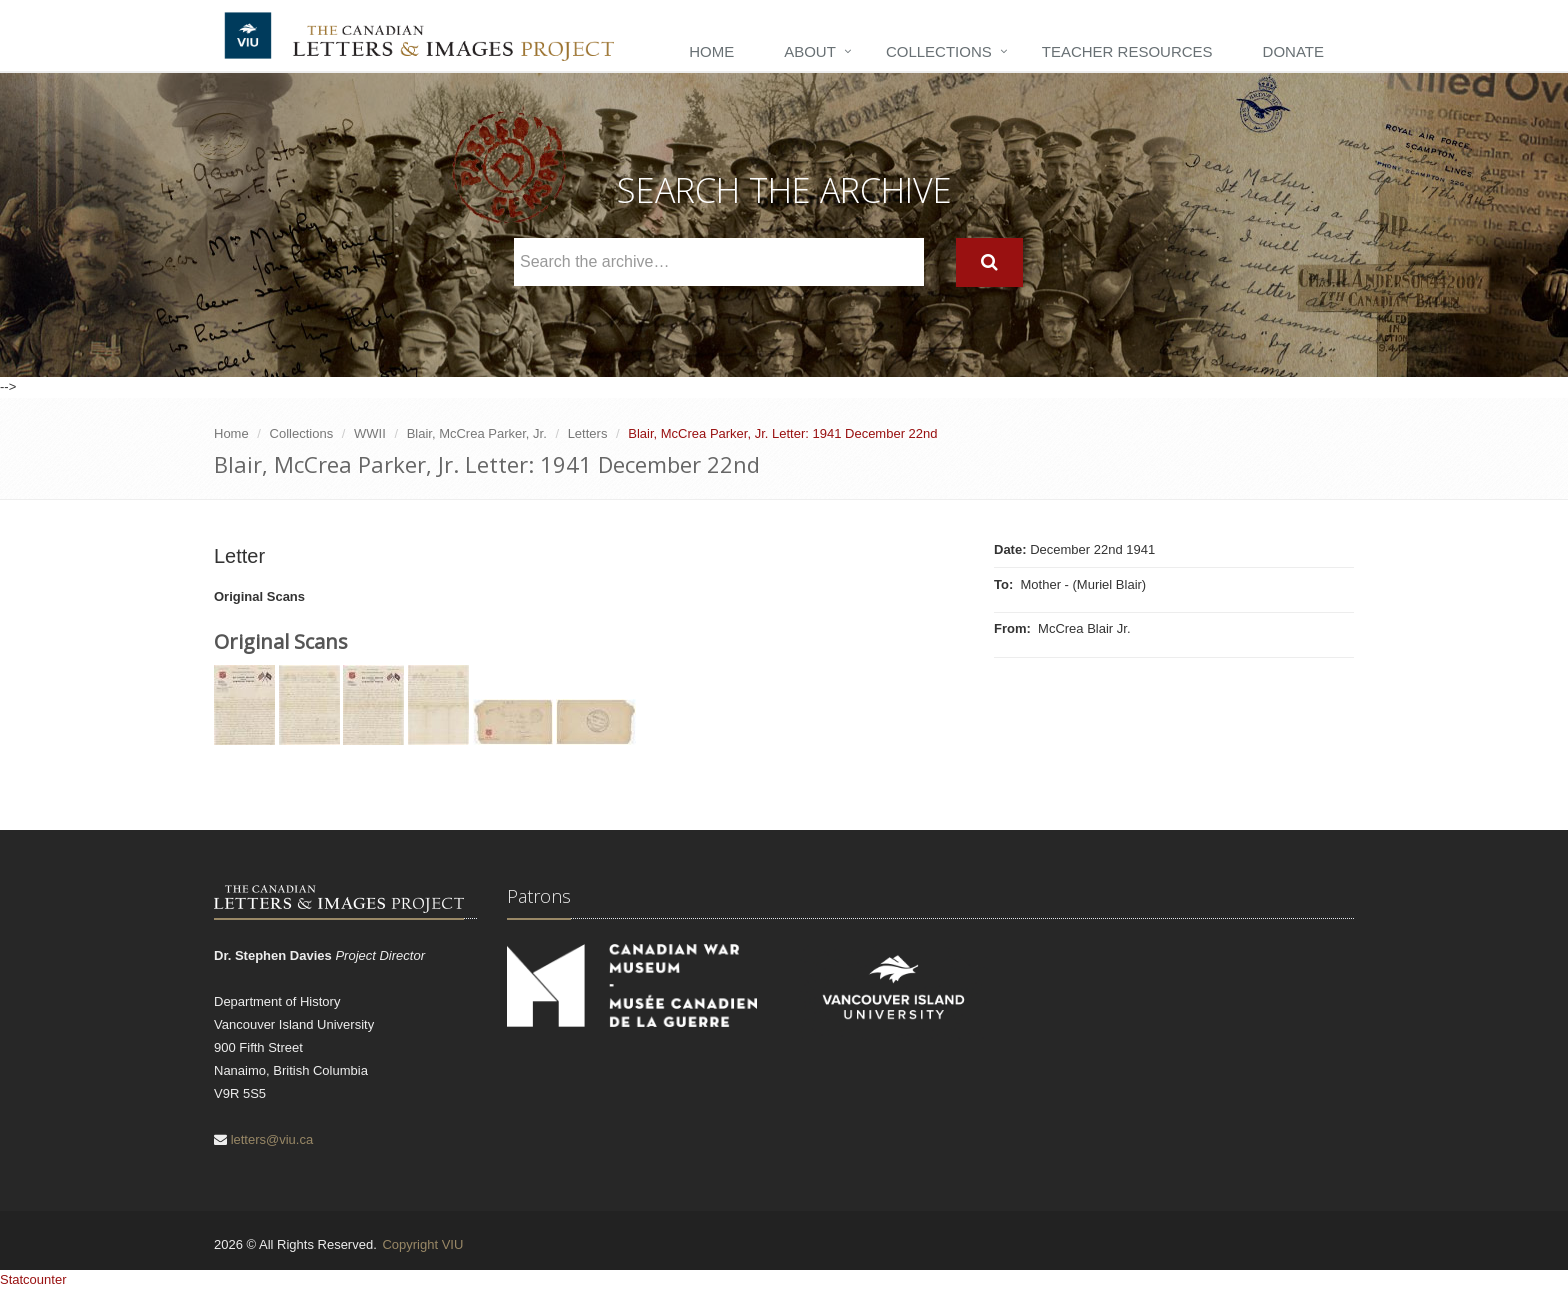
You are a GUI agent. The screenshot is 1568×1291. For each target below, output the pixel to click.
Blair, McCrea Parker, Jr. (477, 433)
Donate (1293, 51)
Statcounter (33, 1279)
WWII (370, 433)
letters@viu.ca (272, 1139)
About (810, 51)
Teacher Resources (1127, 51)
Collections (939, 51)
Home (711, 51)
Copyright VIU (422, 1244)
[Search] (989, 262)
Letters (588, 433)
